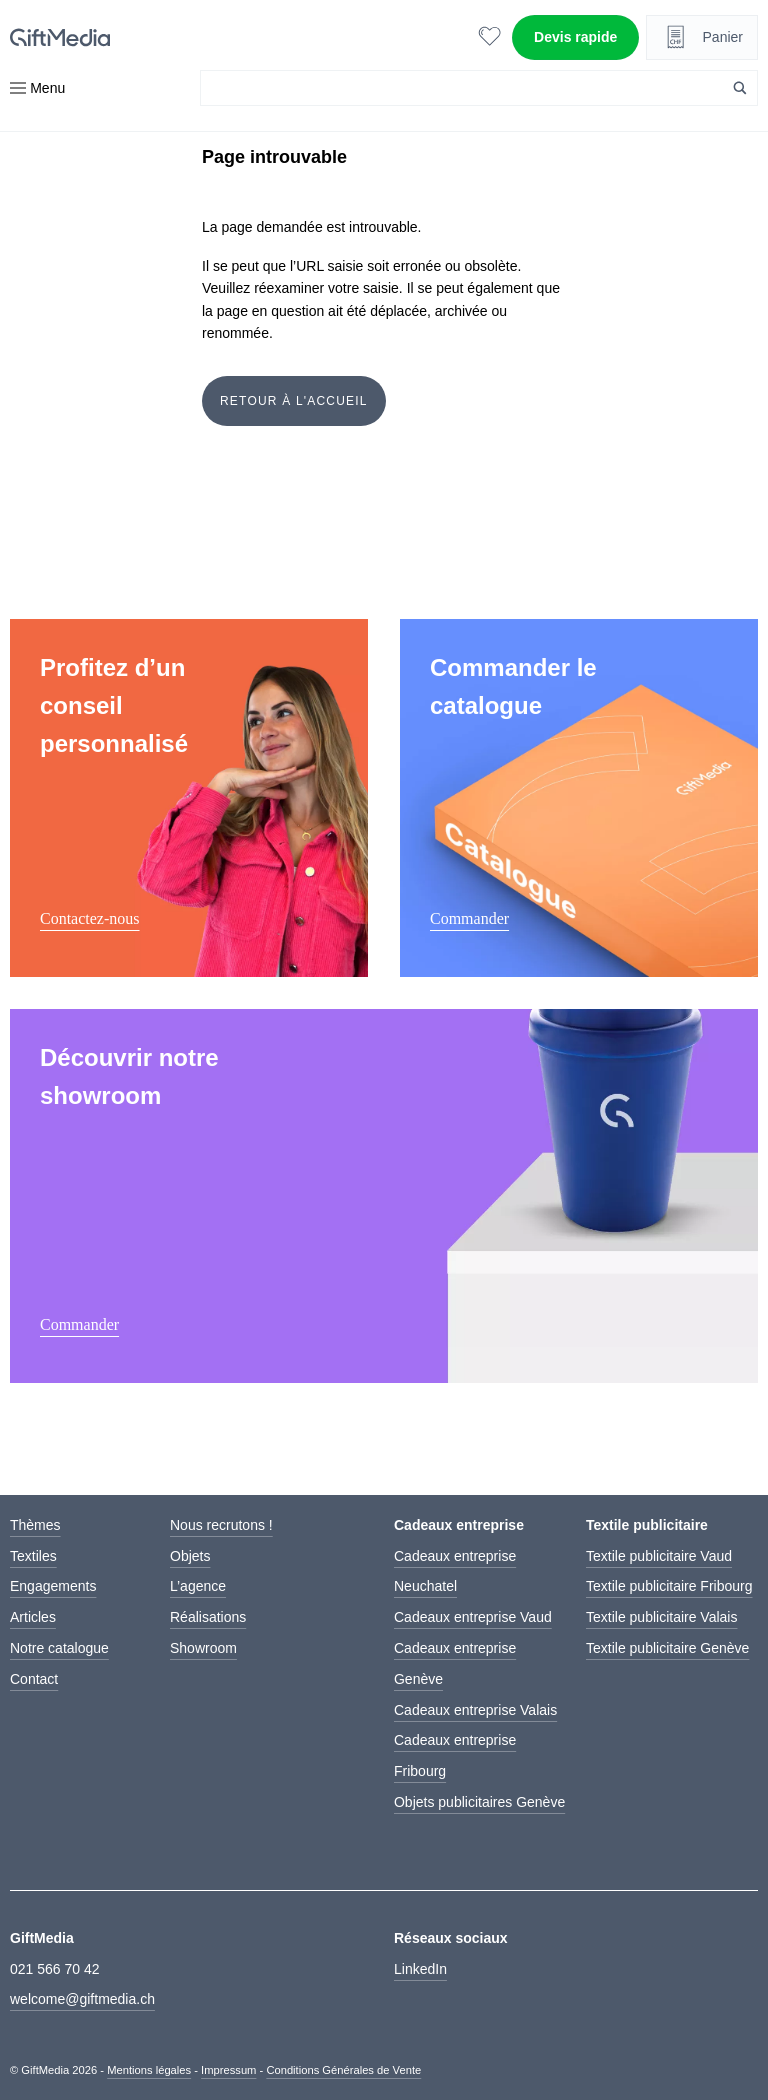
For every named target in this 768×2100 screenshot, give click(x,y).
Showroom (203, 1648)
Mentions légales (149, 2070)
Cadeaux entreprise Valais (475, 1710)
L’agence (198, 1586)
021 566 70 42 (55, 1969)
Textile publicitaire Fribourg (669, 1586)
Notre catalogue (59, 1648)
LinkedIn (420, 1969)
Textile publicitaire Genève (667, 1648)
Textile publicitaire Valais (661, 1617)
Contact (34, 1679)
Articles (33, 1617)
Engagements (53, 1586)
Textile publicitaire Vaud (659, 1556)
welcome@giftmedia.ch (82, 1999)
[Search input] (467, 88)
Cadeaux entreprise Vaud (473, 1617)
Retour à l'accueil (294, 401)
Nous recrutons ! (221, 1525)
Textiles (33, 1556)
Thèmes (35, 1525)
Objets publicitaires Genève (479, 1802)
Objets (190, 1556)
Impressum (228, 2070)
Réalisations (208, 1617)
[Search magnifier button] (740, 88)
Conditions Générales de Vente (343, 2070)
